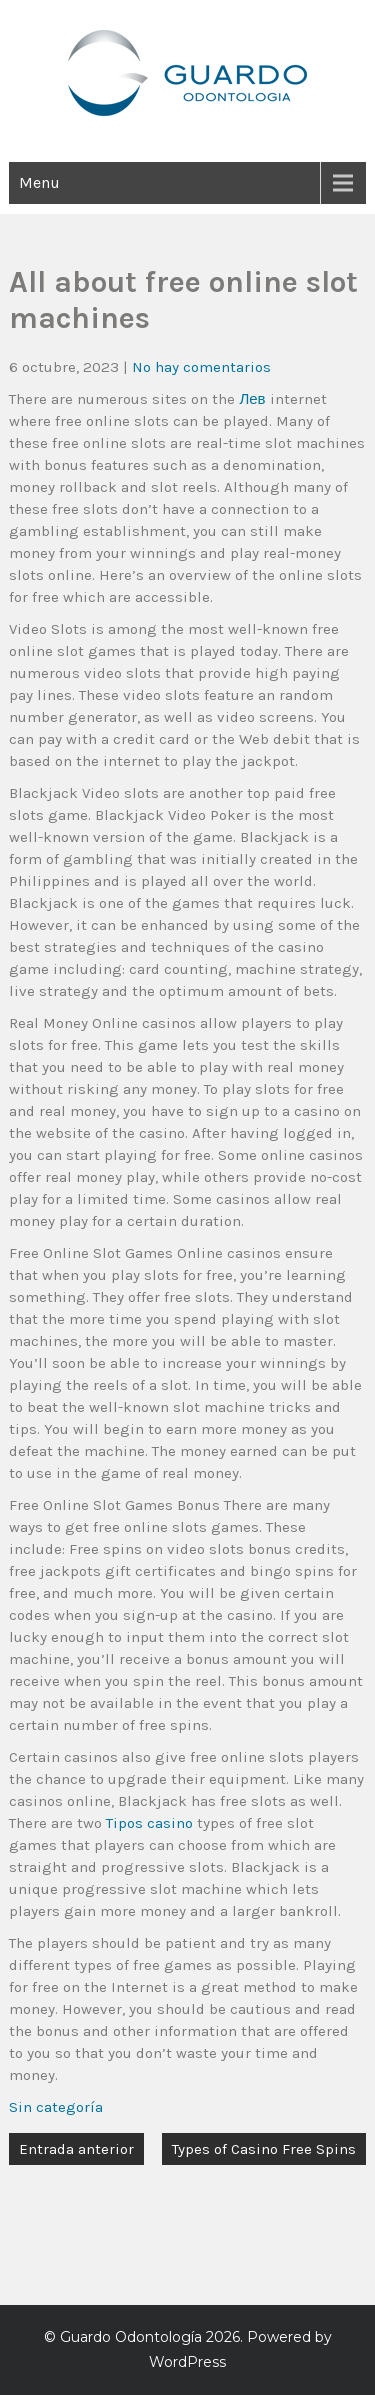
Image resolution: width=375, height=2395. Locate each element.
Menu (39, 182)
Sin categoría (56, 2107)
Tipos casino (149, 1823)
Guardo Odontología (131, 2337)
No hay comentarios (201, 367)
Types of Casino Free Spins (264, 2149)
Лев (252, 399)
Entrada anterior (76, 2149)
